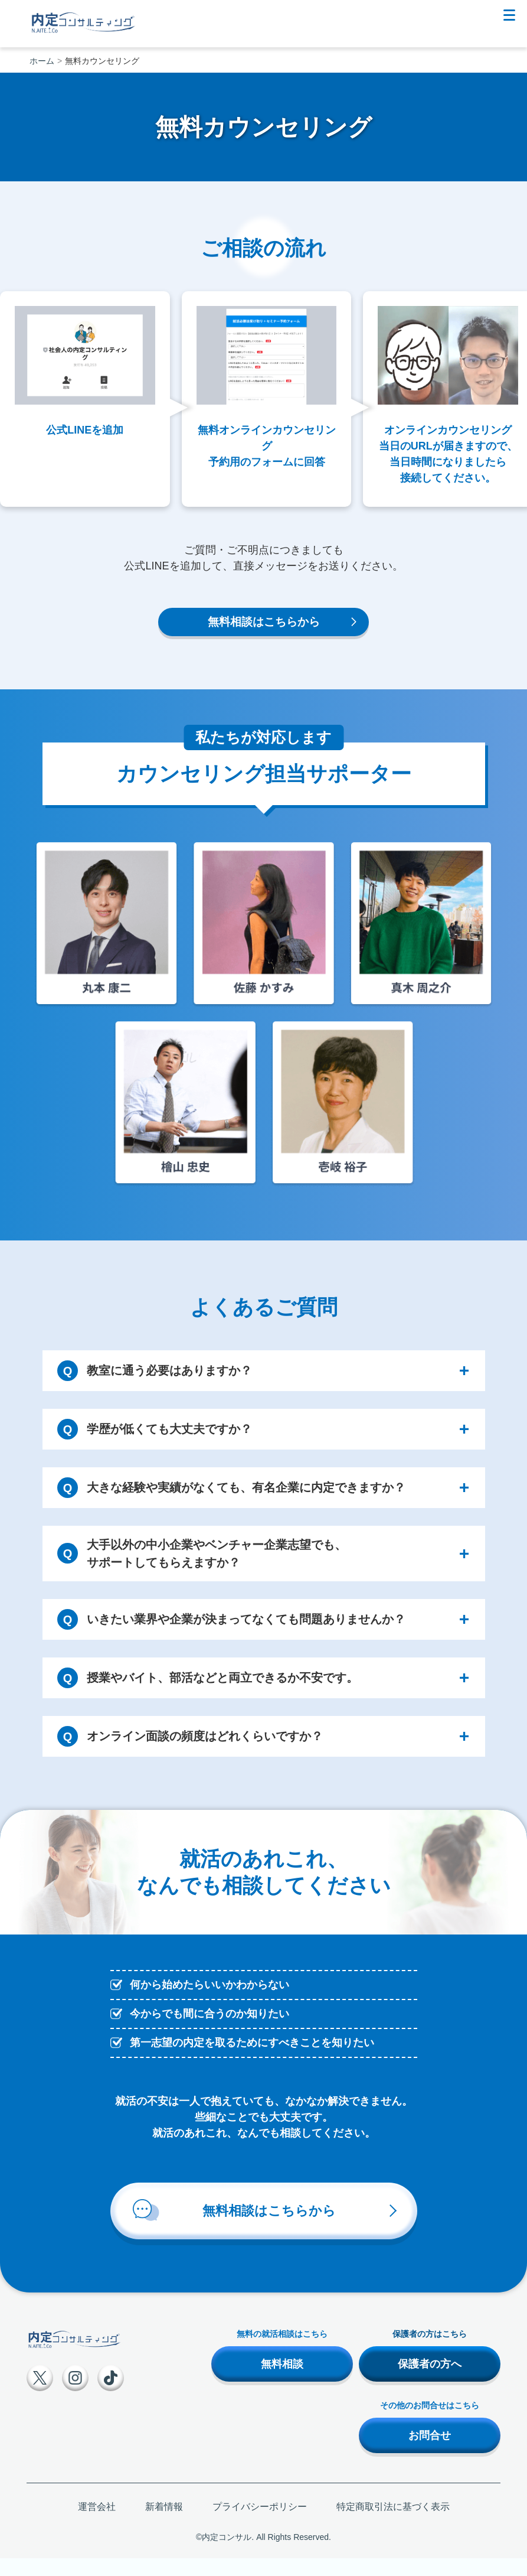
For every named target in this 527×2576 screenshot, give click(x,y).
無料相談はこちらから (264, 624)
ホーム (42, 61)
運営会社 (97, 2510)
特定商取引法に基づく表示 (393, 2510)
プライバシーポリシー (259, 2510)
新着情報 (164, 2510)
